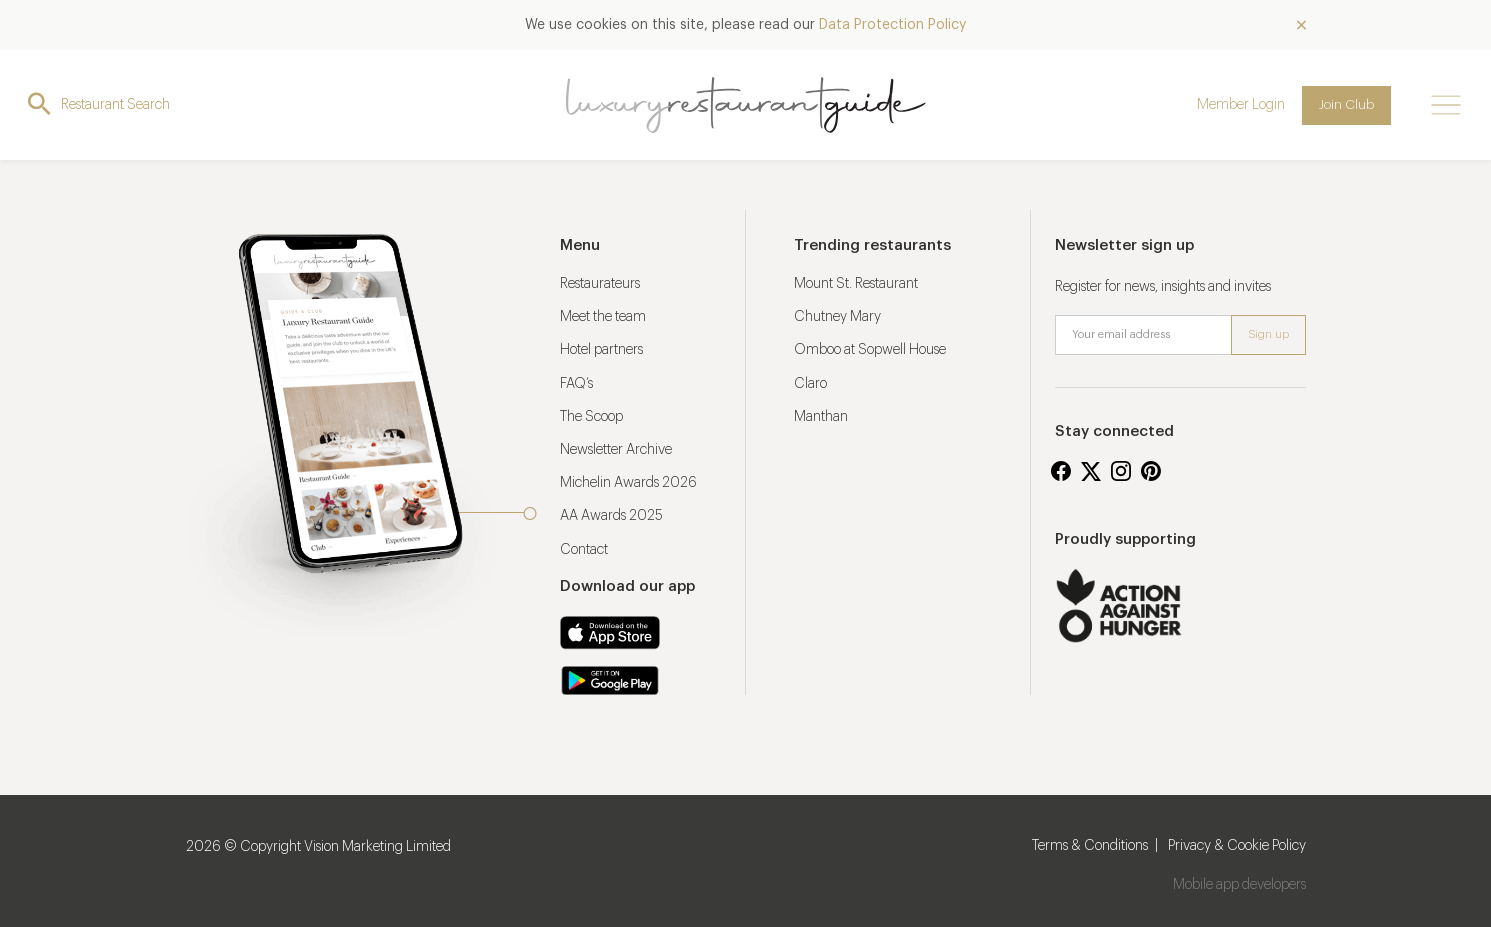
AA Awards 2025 (611, 516)
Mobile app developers (1239, 885)
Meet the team (603, 317)
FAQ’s (576, 384)
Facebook (1061, 471)
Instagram (1121, 471)
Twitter (1091, 471)
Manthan (821, 417)
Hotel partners (601, 350)
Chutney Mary (837, 317)
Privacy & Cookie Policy (1237, 846)
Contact (584, 550)
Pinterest (1151, 471)
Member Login (1241, 105)
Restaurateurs (600, 284)
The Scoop (591, 417)
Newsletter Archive (616, 450)
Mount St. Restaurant (856, 284)
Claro (810, 384)
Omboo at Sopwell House (870, 350)
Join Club (1346, 104)
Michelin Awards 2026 (628, 483)
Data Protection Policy (892, 25)
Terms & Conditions (1090, 846)
